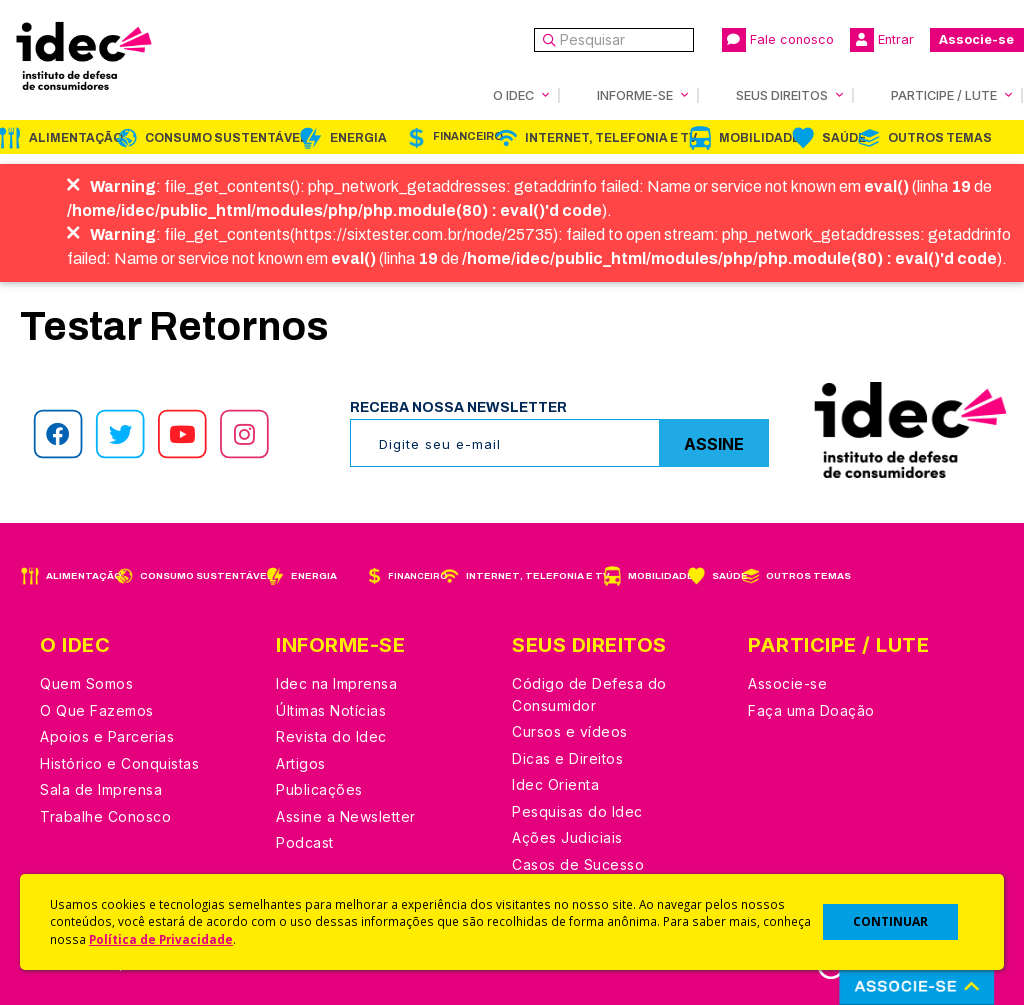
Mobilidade (759, 138)
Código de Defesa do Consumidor (589, 694)
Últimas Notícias (331, 710)
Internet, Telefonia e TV (611, 138)
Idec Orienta (555, 784)
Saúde (844, 138)
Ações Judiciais (567, 837)
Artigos (301, 763)
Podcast (305, 842)
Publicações (319, 789)
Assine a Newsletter (346, 816)
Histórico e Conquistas (119, 763)
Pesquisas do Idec (577, 811)
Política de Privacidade (161, 939)
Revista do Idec (331, 736)
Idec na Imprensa (336, 683)
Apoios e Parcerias (107, 736)
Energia (358, 138)
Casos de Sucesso (578, 864)
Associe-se (976, 39)
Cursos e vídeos (570, 731)
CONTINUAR (890, 921)
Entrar (882, 40)
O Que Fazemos (97, 710)
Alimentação (76, 138)
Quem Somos (86, 683)
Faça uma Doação (811, 710)
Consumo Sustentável (226, 138)
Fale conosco (778, 40)
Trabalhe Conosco (105, 816)
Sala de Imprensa (101, 789)
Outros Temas (940, 138)
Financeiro (468, 136)
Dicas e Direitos (567, 758)
